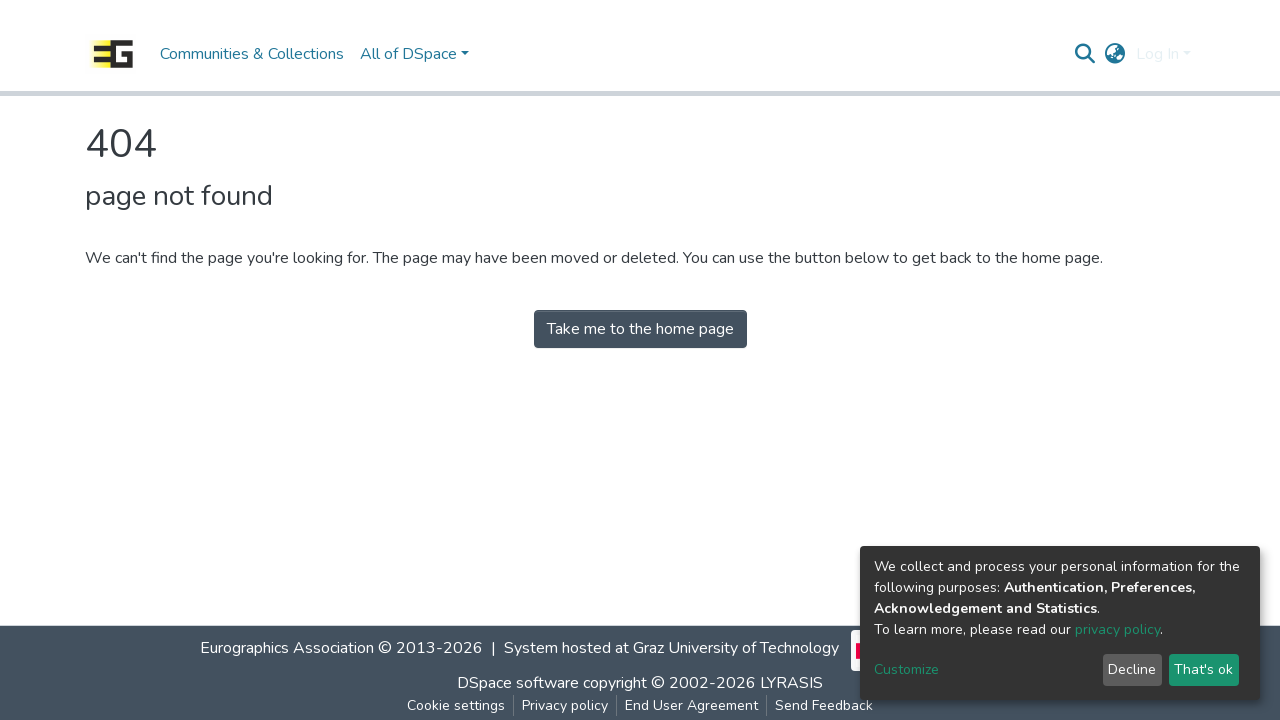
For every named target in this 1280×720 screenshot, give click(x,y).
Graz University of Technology (736, 648)
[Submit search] (1085, 54)
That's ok (1203, 669)
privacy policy (1117, 629)
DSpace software (518, 683)
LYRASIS (791, 683)
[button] (1115, 54)
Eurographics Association (287, 648)
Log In (1157, 54)
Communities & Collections (252, 54)
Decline (1132, 669)
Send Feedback (824, 705)
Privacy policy (565, 705)
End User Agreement (691, 705)
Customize (906, 669)
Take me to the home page (640, 329)
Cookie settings (456, 705)
